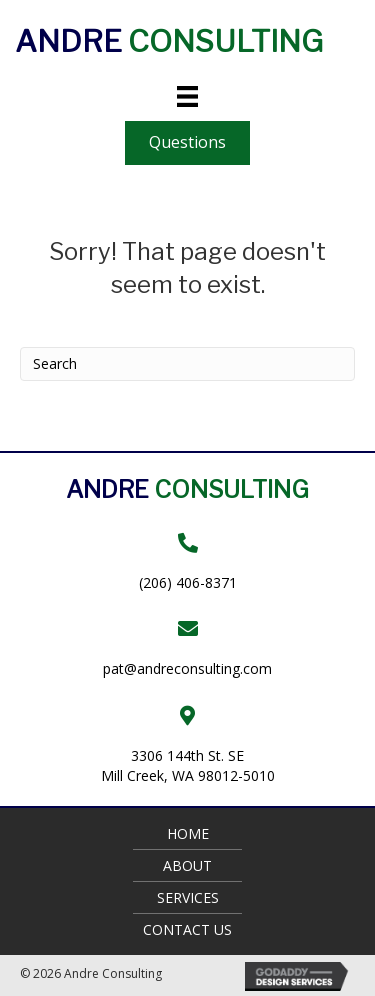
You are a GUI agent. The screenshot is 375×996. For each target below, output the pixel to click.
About (187, 865)
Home (188, 833)
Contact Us (187, 929)
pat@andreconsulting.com (187, 668)
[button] (187, 142)
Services (188, 897)
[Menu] (187, 96)
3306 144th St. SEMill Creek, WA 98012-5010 (188, 765)
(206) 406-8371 (188, 582)
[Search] (187, 364)
